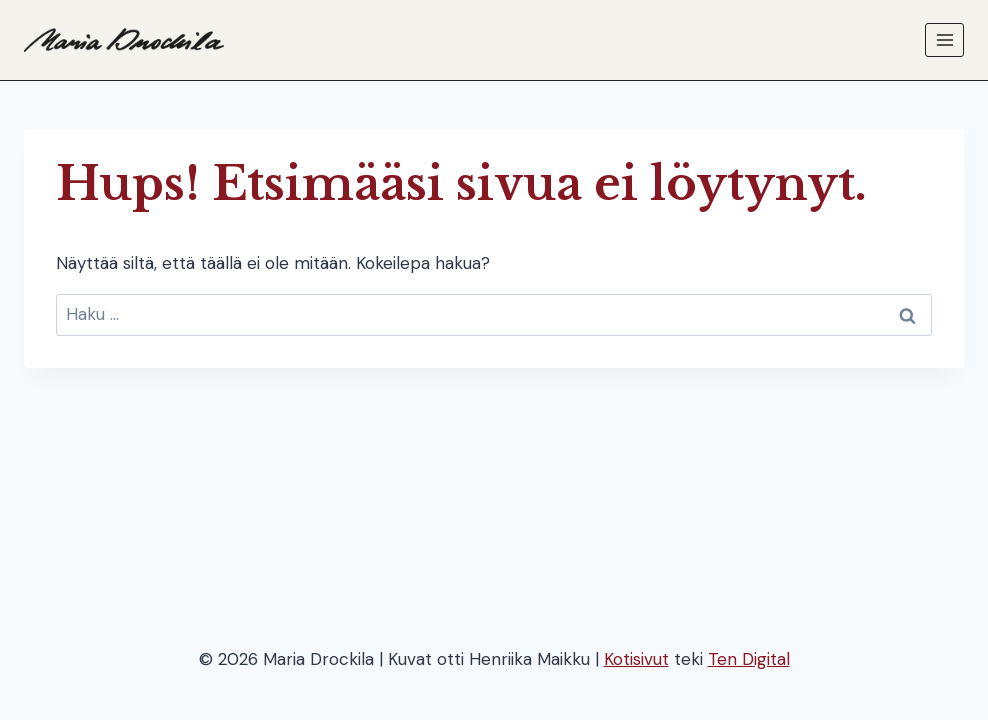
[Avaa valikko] (944, 39)
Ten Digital (749, 659)
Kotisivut (636, 659)
